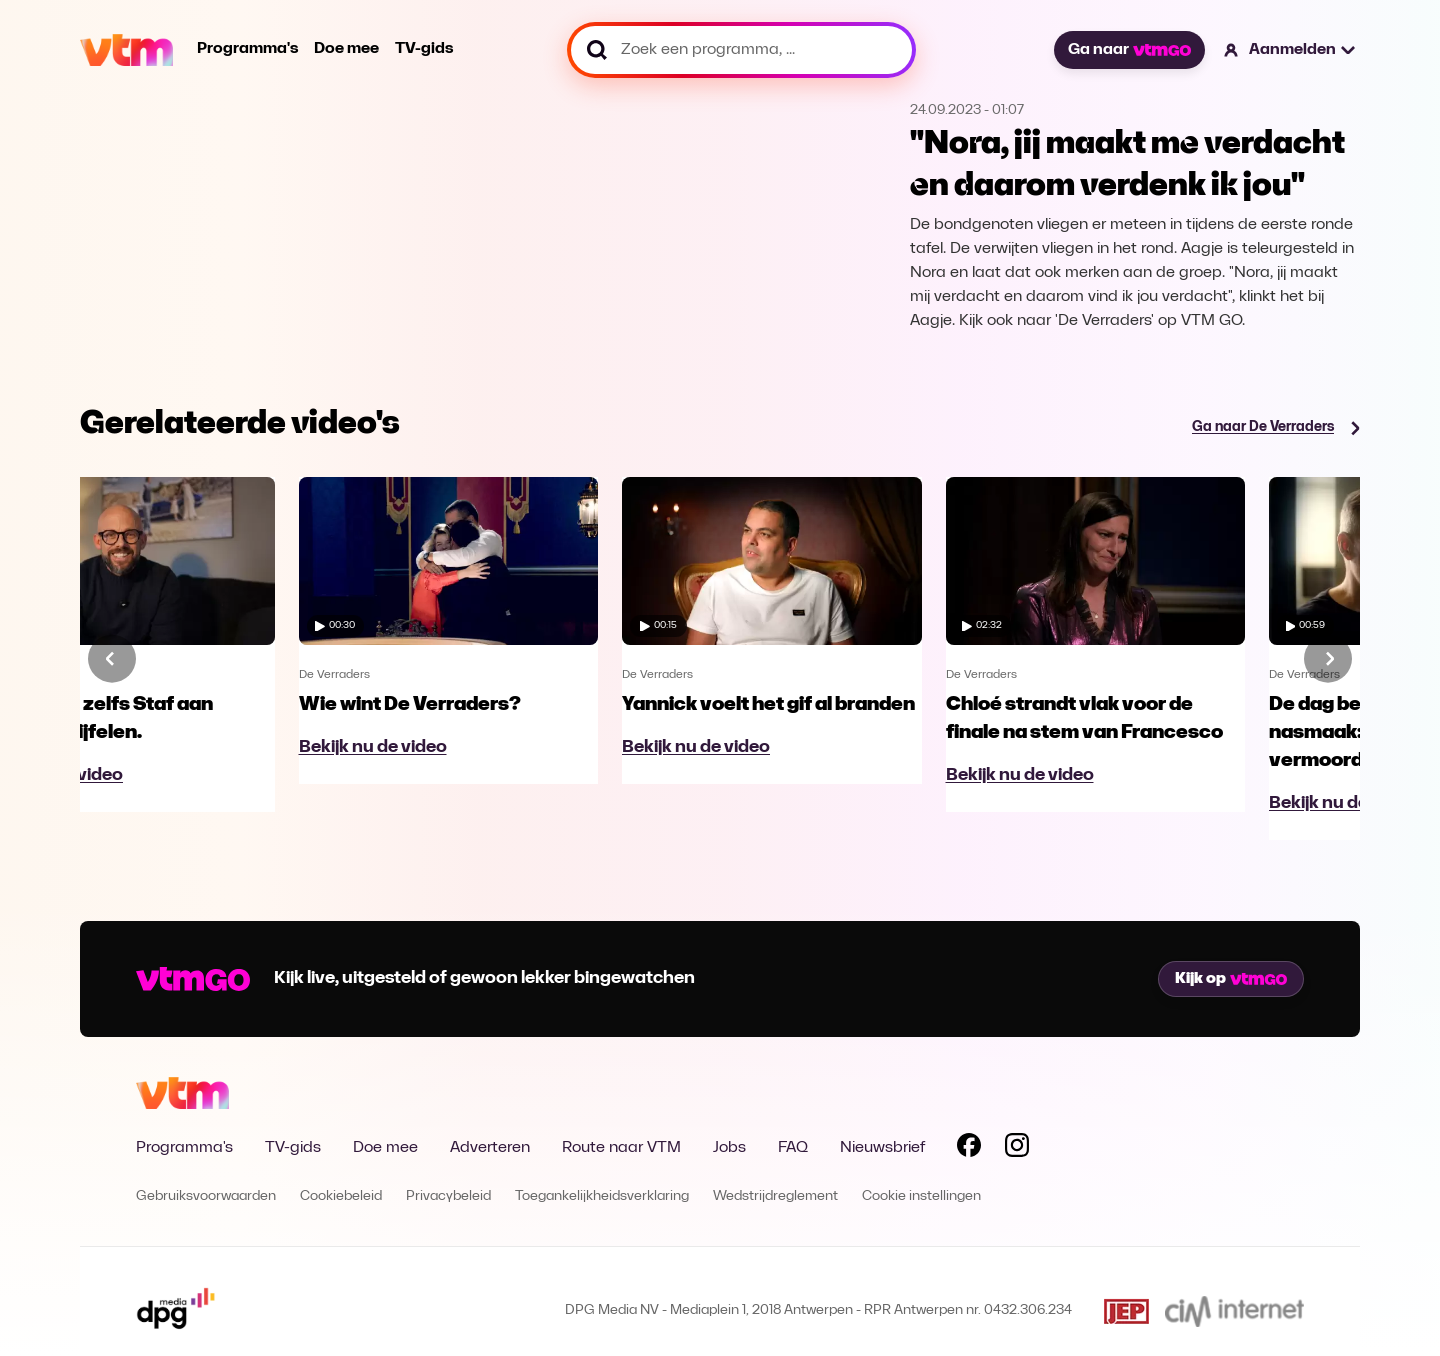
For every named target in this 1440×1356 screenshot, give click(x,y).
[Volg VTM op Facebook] (969, 1149)
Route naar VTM (621, 1148)
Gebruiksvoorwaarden (206, 1196)
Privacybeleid (448, 1196)
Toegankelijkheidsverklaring (602, 1196)
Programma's (247, 49)
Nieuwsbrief (882, 1148)
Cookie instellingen (921, 1196)
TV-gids (424, 49)
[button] (1290, 50)
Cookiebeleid (341, 1196)
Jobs (729, 1148)
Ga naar (1129, 50)
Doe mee (346, 49)
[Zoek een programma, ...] (741, 50)
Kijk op (1231, 979)
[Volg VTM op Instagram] (1017, 1149)
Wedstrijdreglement (775, 1196)
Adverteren (490, 1148)
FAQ (793, 1148)
